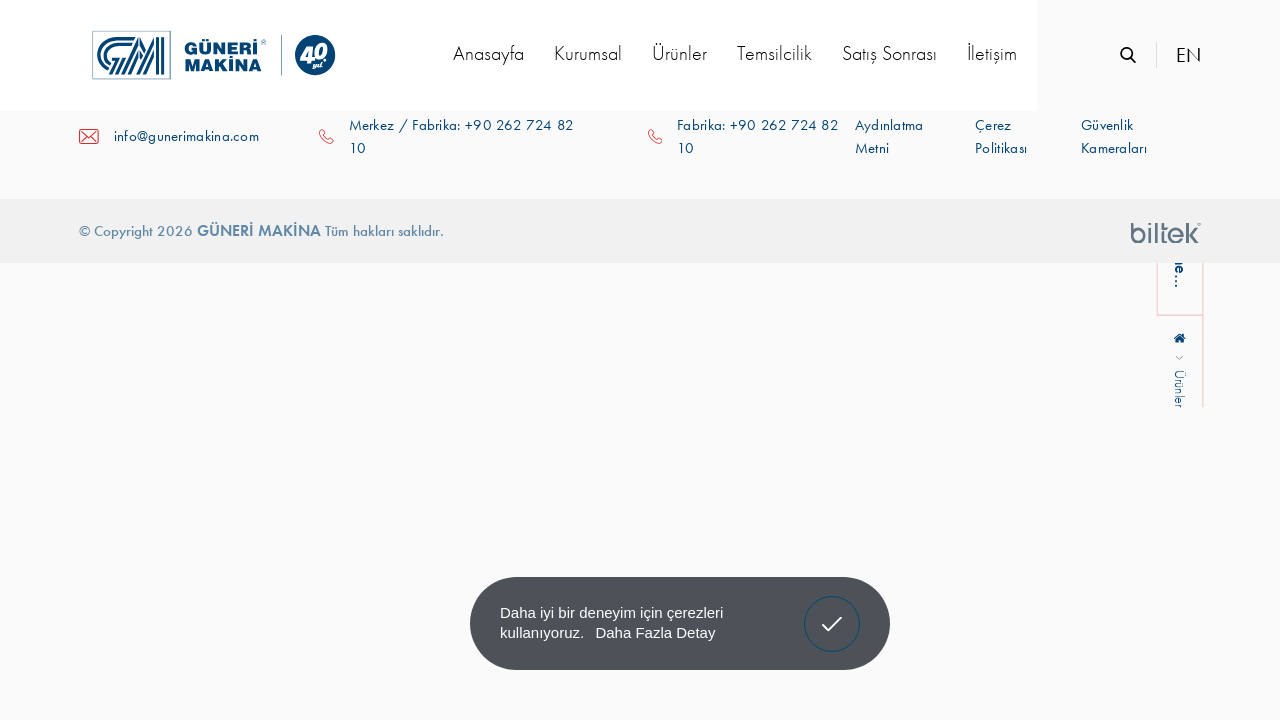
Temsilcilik (774, 53)
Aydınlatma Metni (889, 136)
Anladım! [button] (832, 609)
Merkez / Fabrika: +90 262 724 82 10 (462, 136)
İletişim (992, 53)
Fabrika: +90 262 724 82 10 (758, 136)
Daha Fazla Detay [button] (655, 632)
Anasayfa (488, 53)
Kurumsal (588, 53)
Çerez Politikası (1001, 136)
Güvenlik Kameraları (1114, 136)
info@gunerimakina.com (186, 136)
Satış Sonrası (889, 53)
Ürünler (679, 53)
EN (1188, 55)
